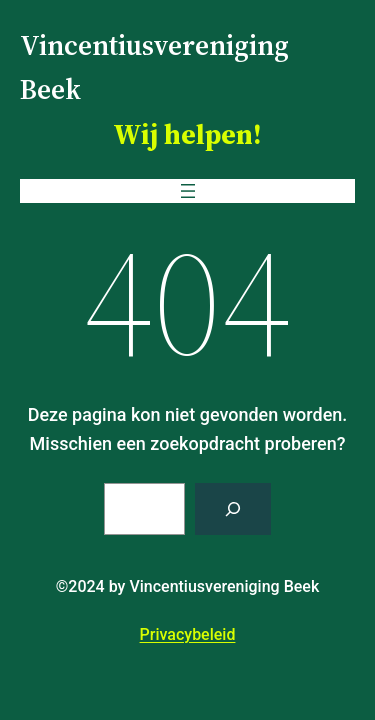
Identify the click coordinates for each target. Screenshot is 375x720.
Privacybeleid (188, 634)
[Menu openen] (188, 191)
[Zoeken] (233, 509)
